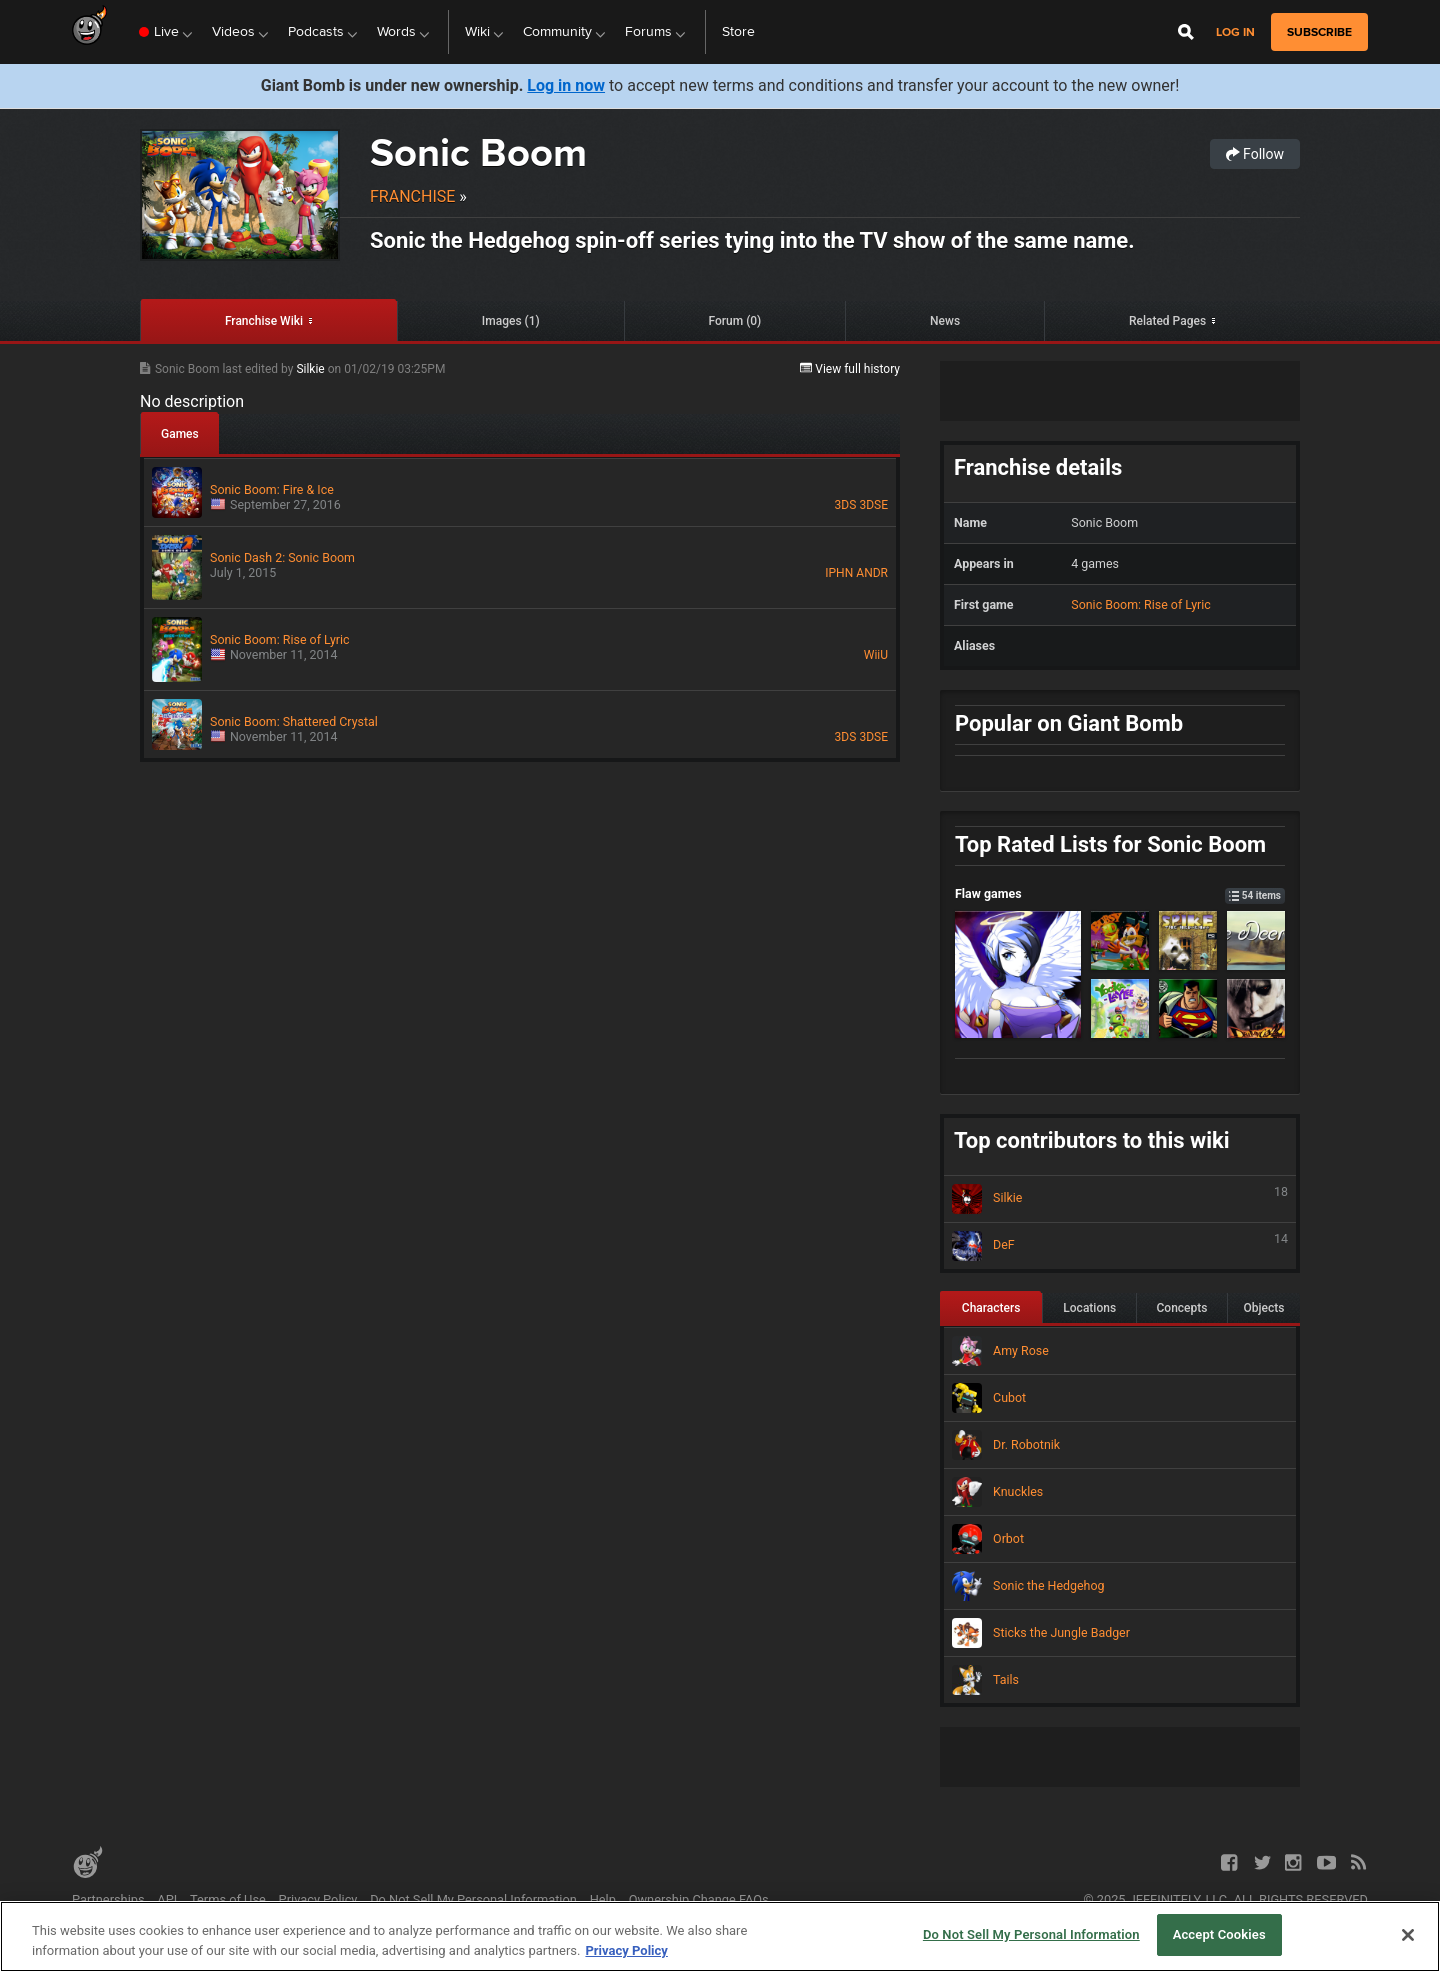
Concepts (1182, 1308)
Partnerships (108, 1899)
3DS (846, 505)
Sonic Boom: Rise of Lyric (1141, 604)
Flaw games (1120, 893)
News (945, 321)
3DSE (873, 505)
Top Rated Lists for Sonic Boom (1110, 844)
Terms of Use (228, 1899)
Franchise (412, 196)
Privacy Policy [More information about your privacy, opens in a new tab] (626, 1950)
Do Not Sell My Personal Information (473, 1899)
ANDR (872, 573)
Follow (1255, 154)
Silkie (311, 369)
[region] (720, 1936)
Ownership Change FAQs (699, 1899)
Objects (1263, 1308)
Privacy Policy (318, 1899)
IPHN (839, 573)
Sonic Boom (478, 152)
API (167, 1899)
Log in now (566, 85)
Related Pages (1167, 321)
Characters (991, 1308)
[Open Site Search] (1186, 32)
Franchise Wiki (264, 321)
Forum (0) (735, 321)
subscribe (1319, 32)
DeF (1120, 1246)
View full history (850, 369)
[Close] (1408, 1935)
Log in (1235, 32)
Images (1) (511, 321)
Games (180, 434)
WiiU (876, 655)
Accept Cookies (1219, 1934)
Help (603, 1899)
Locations (1089, 1308)
